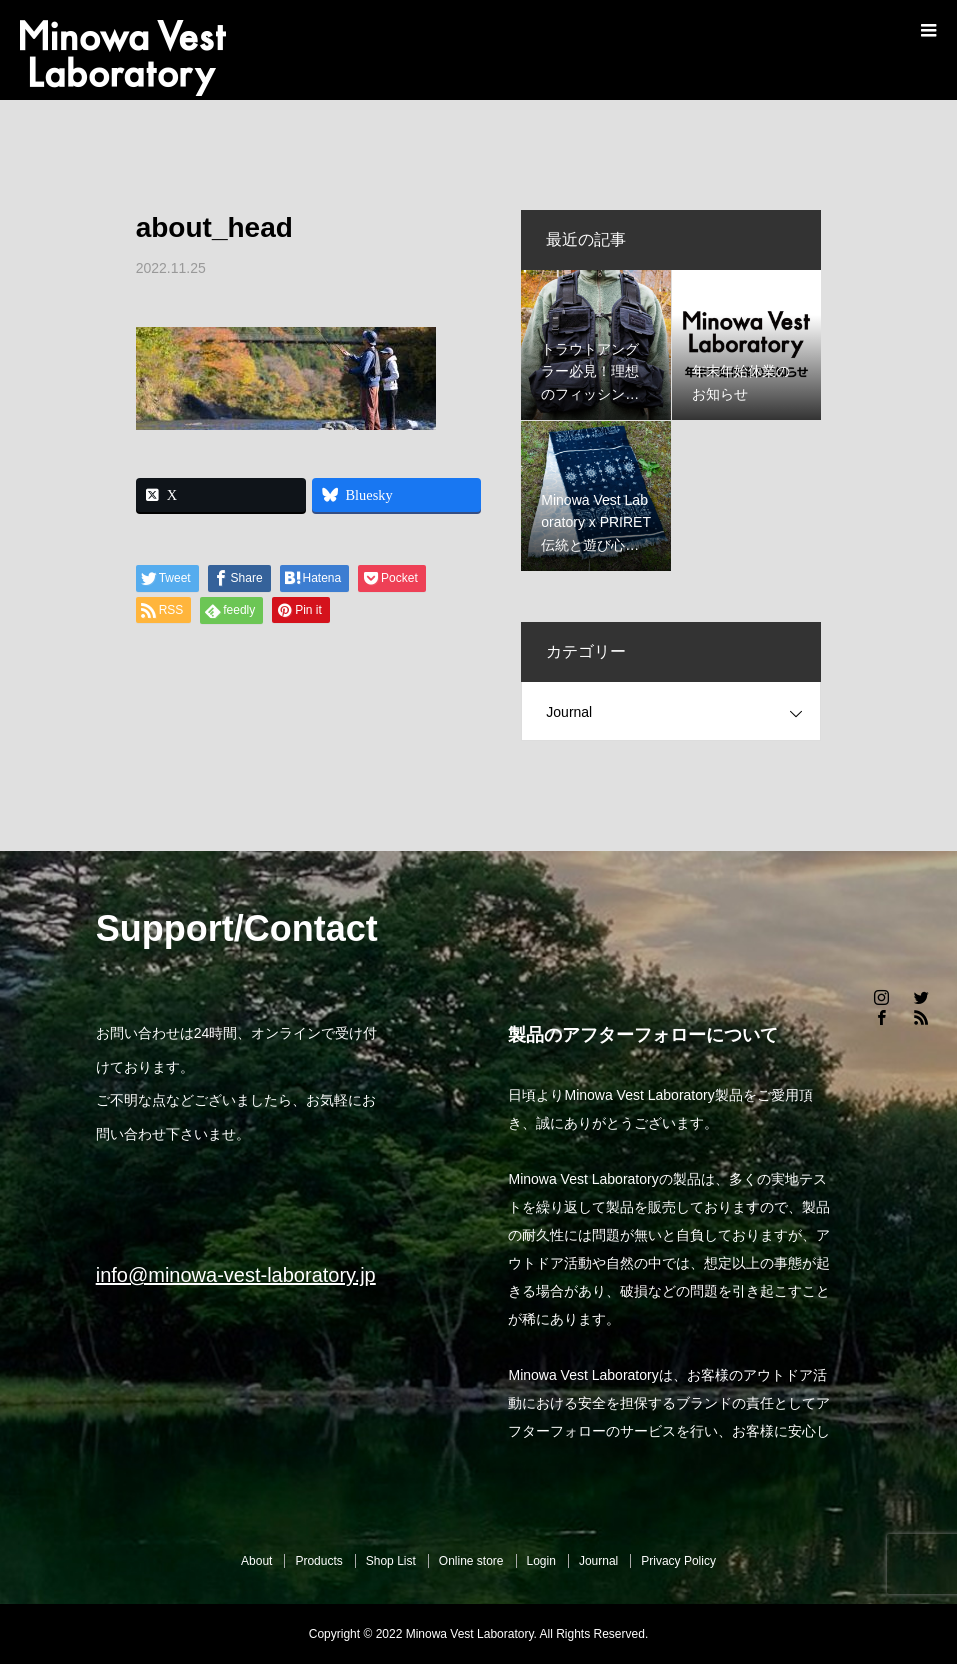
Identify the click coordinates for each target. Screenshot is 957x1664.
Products (318, 1561)
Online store (471, 1561)
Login (541, 1561)
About (256, 1561)
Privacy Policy (678, 1561)
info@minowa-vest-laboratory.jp (236, 1275)
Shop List (391, 1561)
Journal (569, 712)
